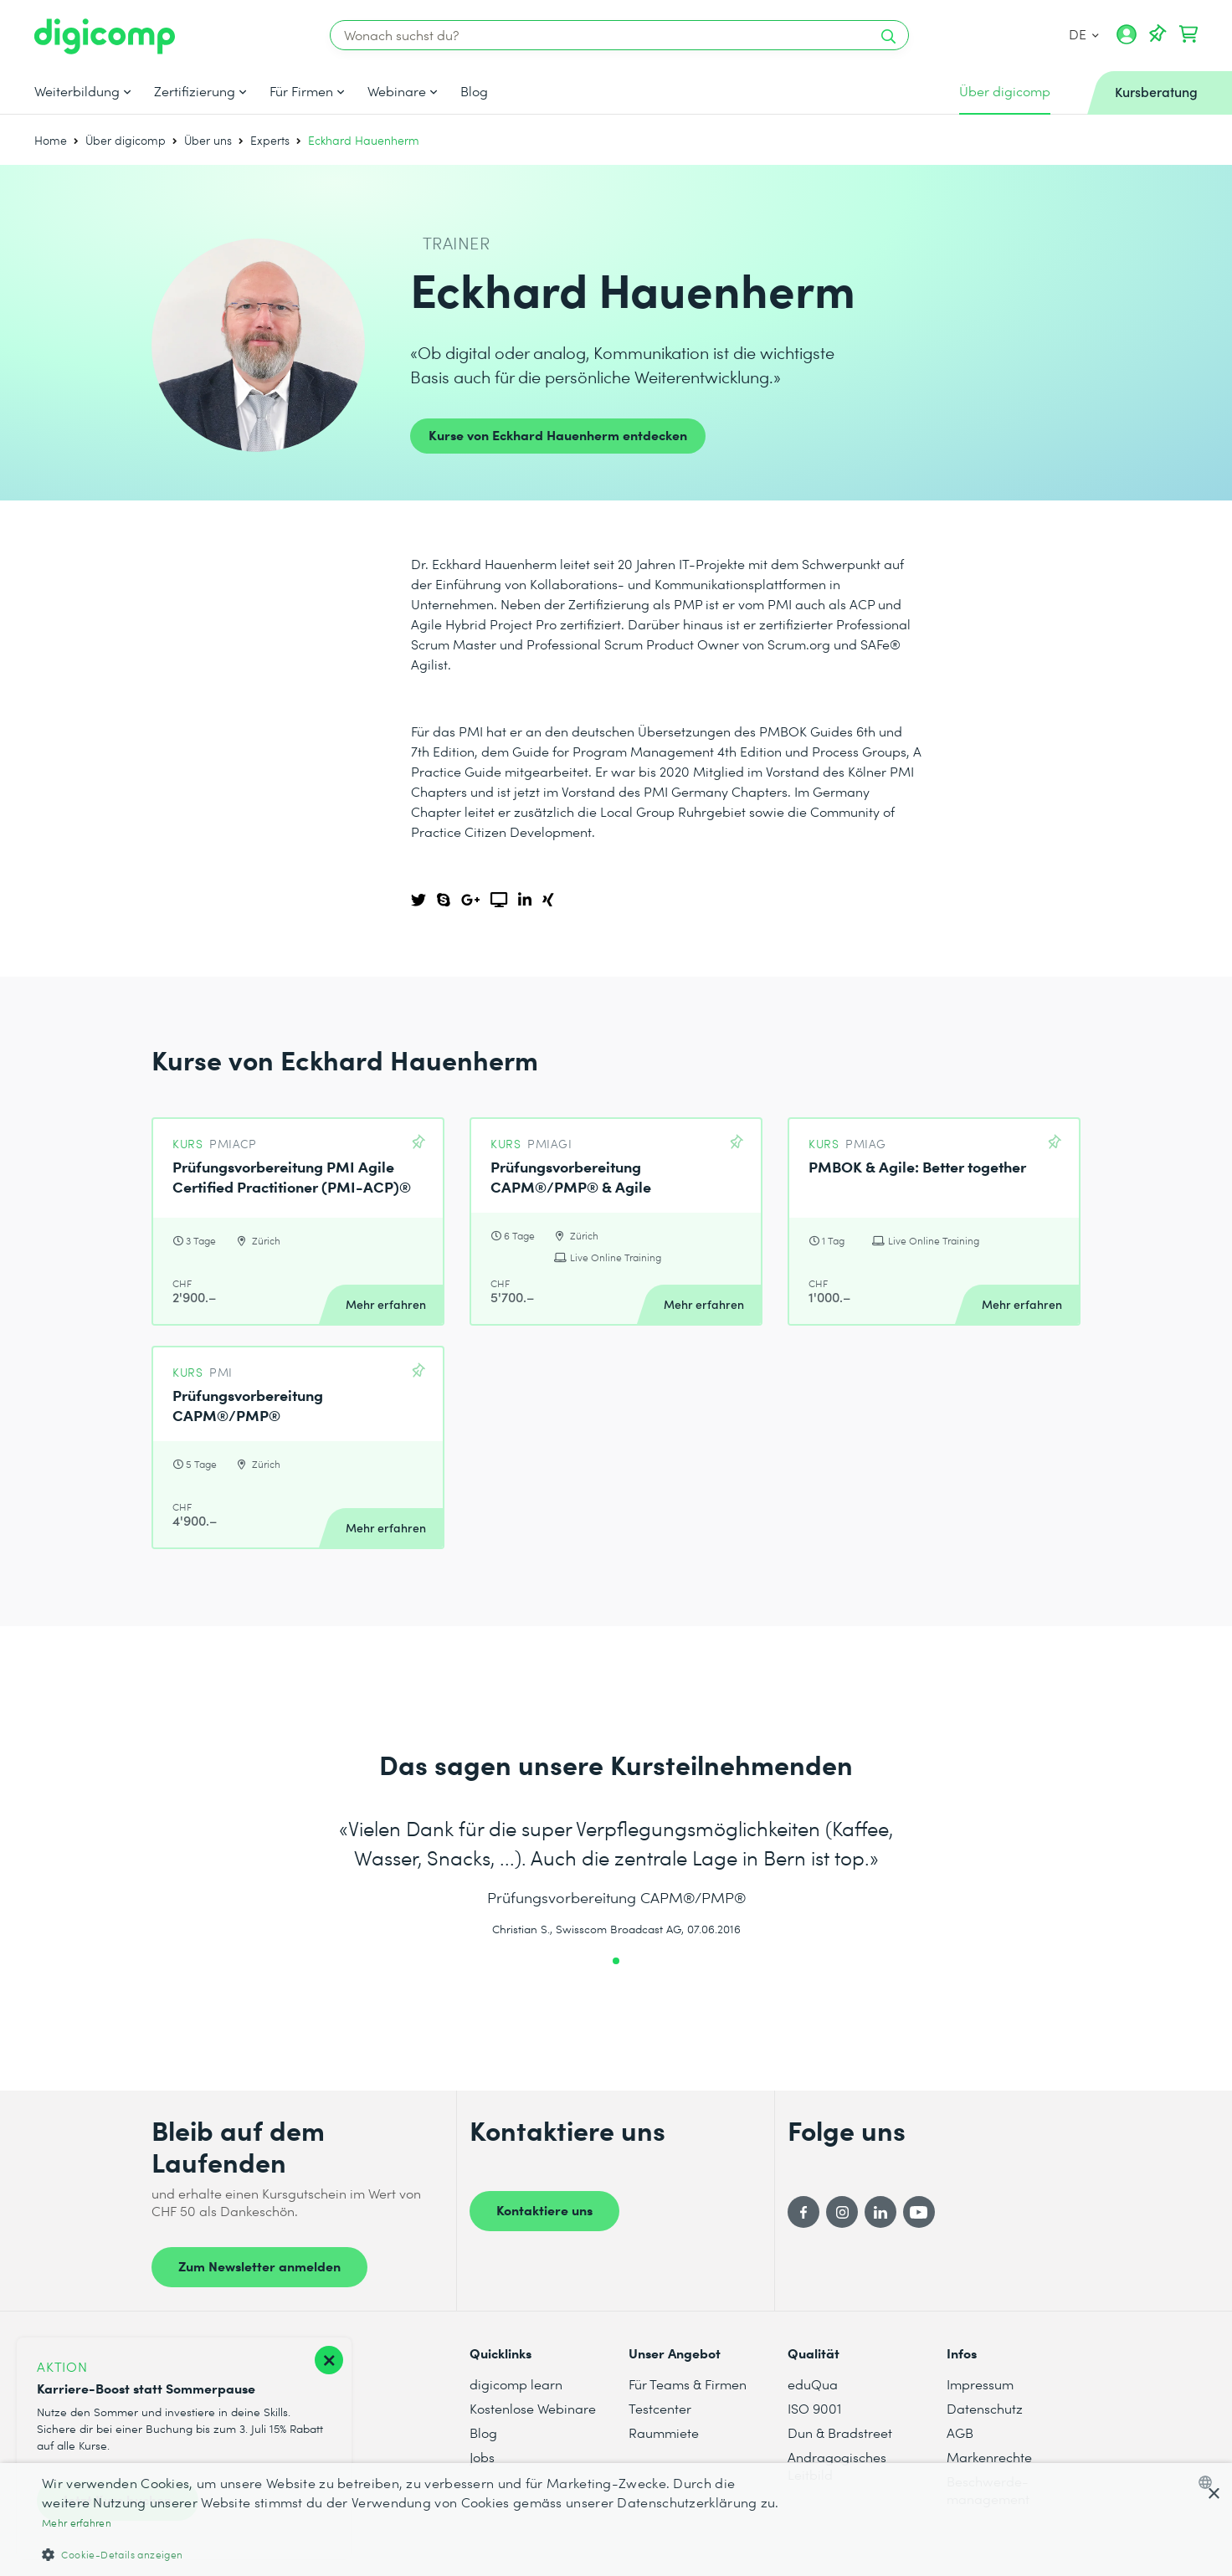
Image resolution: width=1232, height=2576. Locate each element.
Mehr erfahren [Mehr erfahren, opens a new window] (76, 2523)
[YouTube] (919, 2212)
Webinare (396, 91)
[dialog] (616, 2519)
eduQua (813, 2384)
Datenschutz (985, 2408)
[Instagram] (842, 2212)
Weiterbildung (77, 91)
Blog (474, 91)
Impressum (980, 2384)
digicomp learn (516, 2384)
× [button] (1213, 2494)
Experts (270, 140)
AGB (960, 2432)
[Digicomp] (104, 36)
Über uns (208, 140)
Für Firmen (301, 91)
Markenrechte (989, 2457)
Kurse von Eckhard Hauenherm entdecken (558, 434)
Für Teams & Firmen (688, 2384)
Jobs (482, 2457)
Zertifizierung (194, 91)
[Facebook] (803, 2212)
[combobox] (1209, 2482)
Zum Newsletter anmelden (259, 2265)
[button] (412, 2553)
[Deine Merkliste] (1157, 34)
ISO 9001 (814, 2408)
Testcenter (660, 2408)
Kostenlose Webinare (533, 2408)
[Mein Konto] (1126, 40)
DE (1084, 34)
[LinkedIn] (880, 2212)
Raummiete (664, 2432)
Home (50, 140)
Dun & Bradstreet (840, 2432)
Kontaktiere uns (544, 2209)
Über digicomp (125, 140)
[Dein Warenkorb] (1188, 34)
